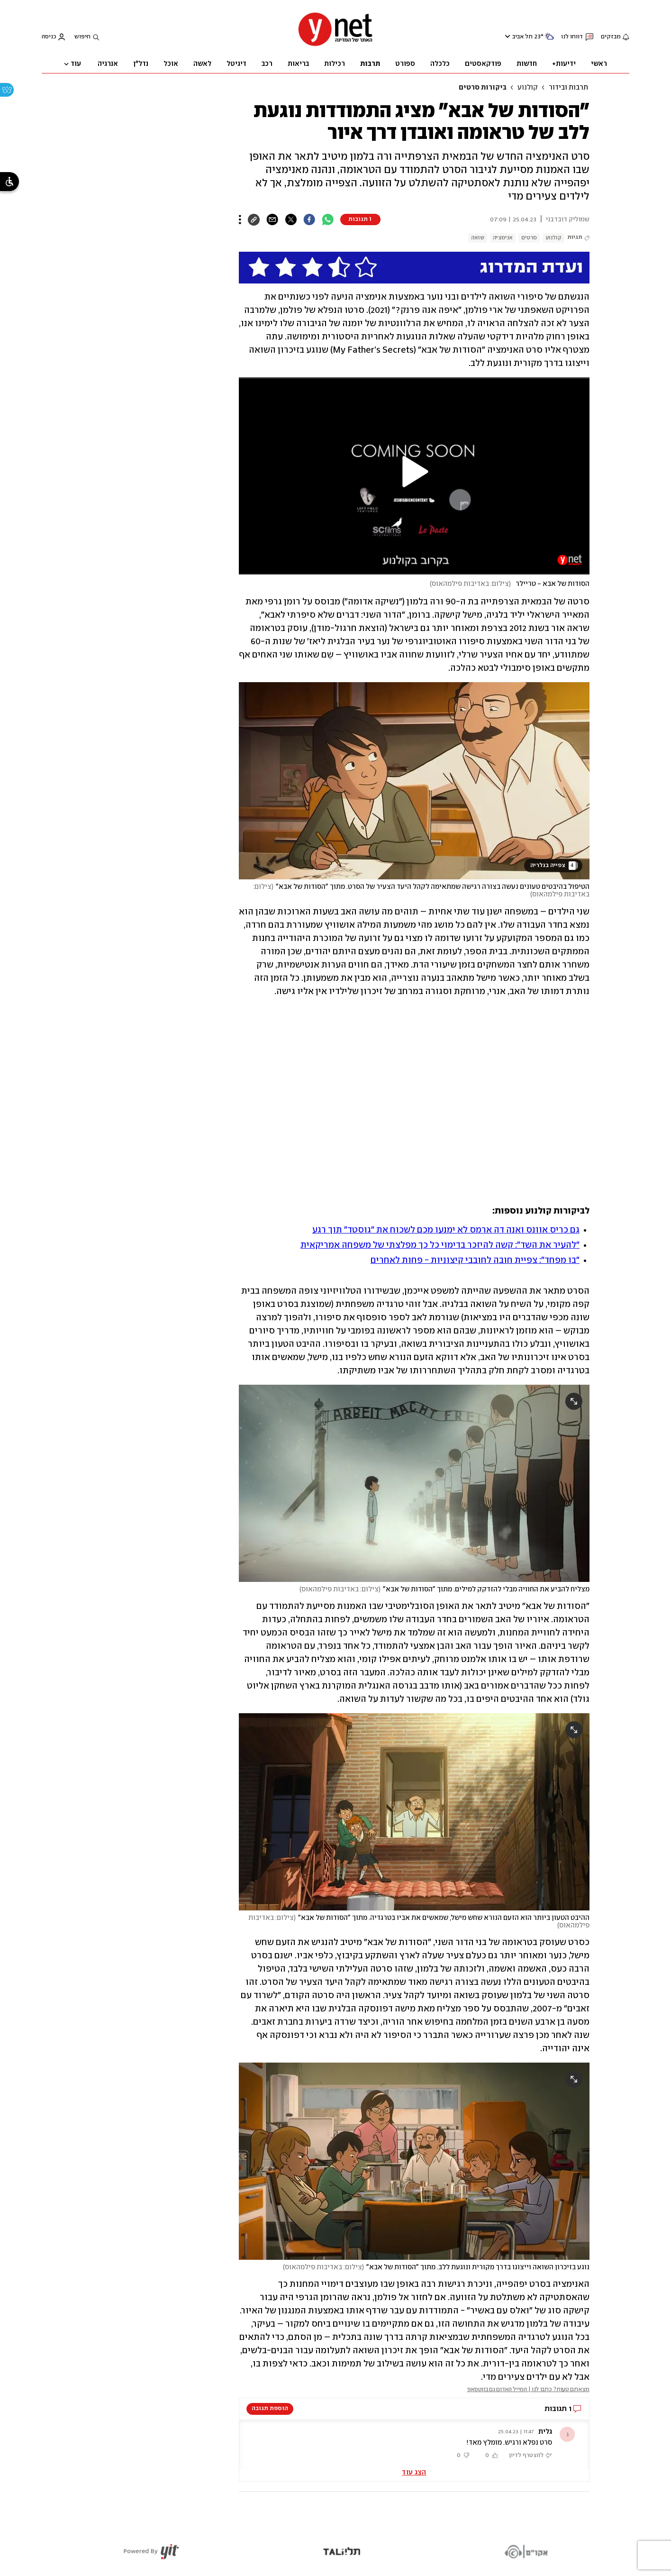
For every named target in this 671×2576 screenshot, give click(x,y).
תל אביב (522, 36)
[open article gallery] (414, 780)
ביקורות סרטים (483, 87)
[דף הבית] (335, 45)
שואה (477, 237)
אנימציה (503, 237)
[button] (414, 472)
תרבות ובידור (568, 87)
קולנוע (527, 87)
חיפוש (82, 36)
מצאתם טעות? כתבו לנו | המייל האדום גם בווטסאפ (528, 2389)
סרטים (529, 237)
